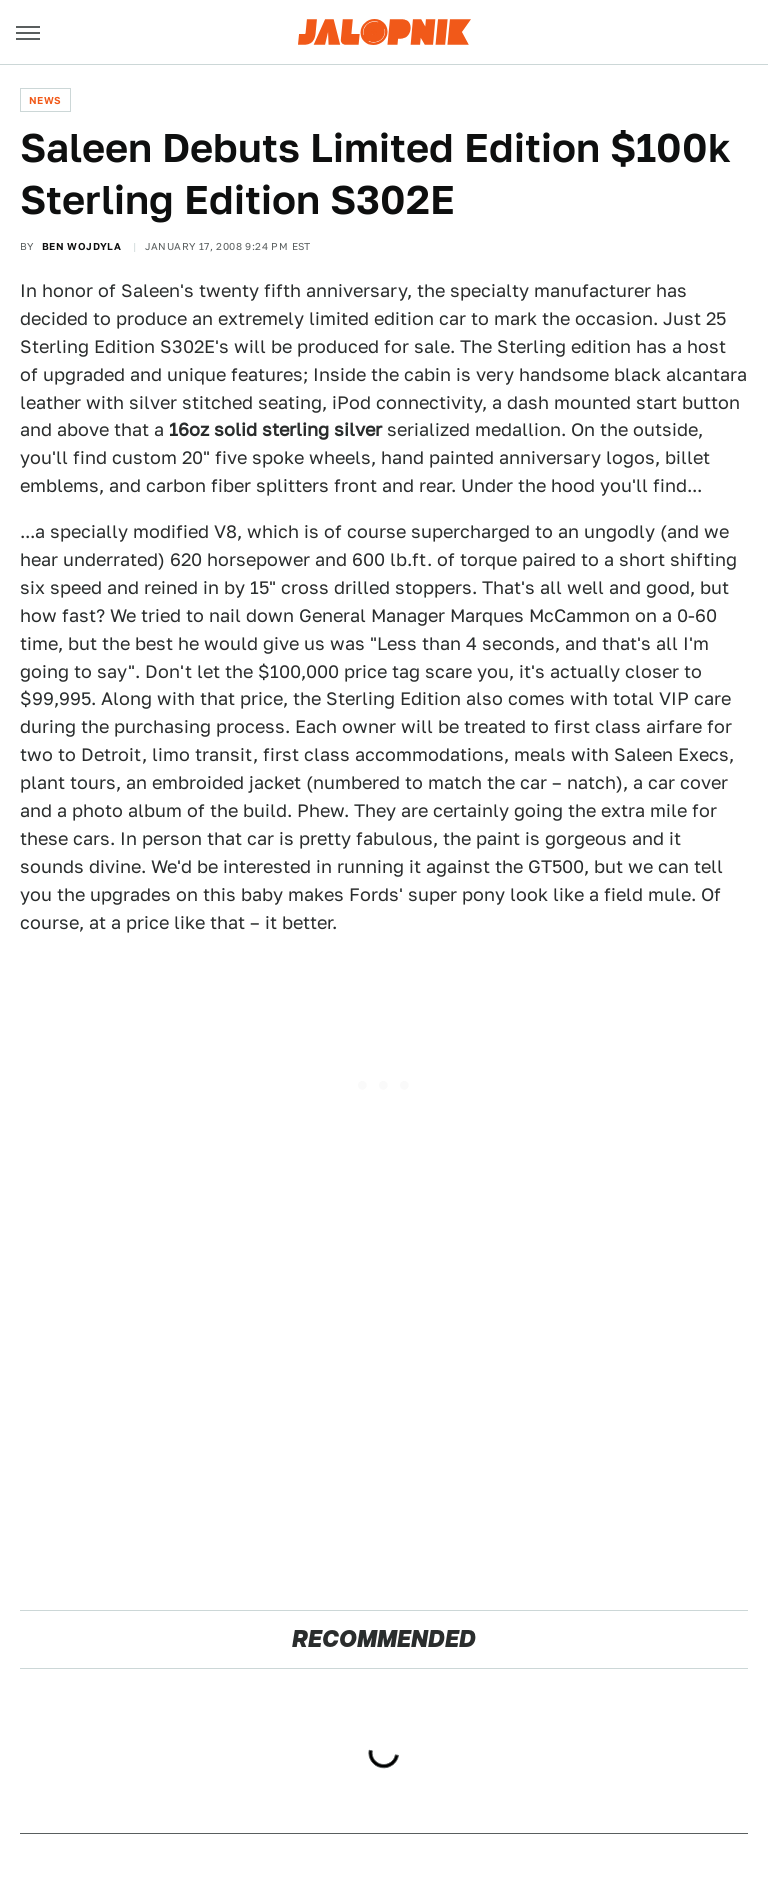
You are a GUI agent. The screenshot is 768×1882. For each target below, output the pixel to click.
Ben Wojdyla (81, 246)
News (45, 100)
